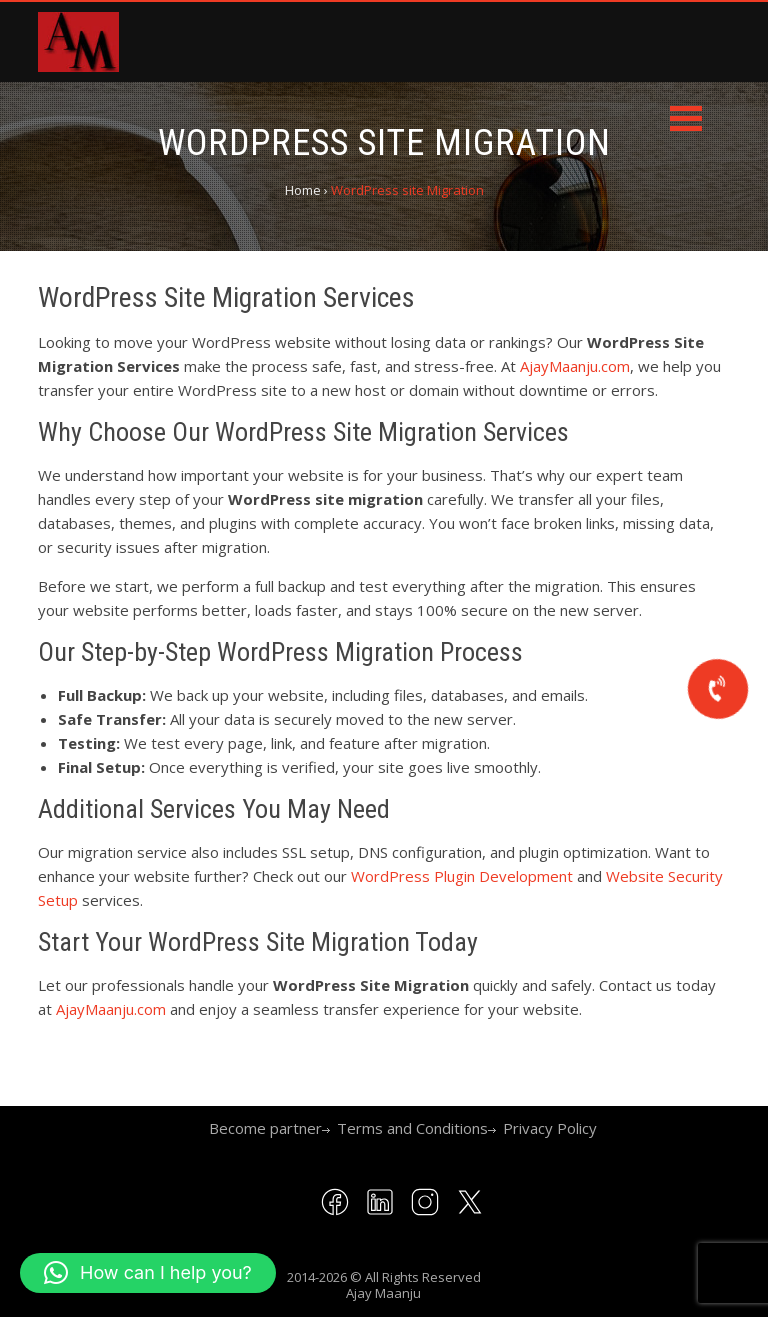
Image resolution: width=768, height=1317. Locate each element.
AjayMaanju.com (575, 366)
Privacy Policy (550, 1128)
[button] (148, 1273)
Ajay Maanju (383, 1293)
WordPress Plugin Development (462, 876)
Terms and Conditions (412, 1128)
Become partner (265, 1128)
